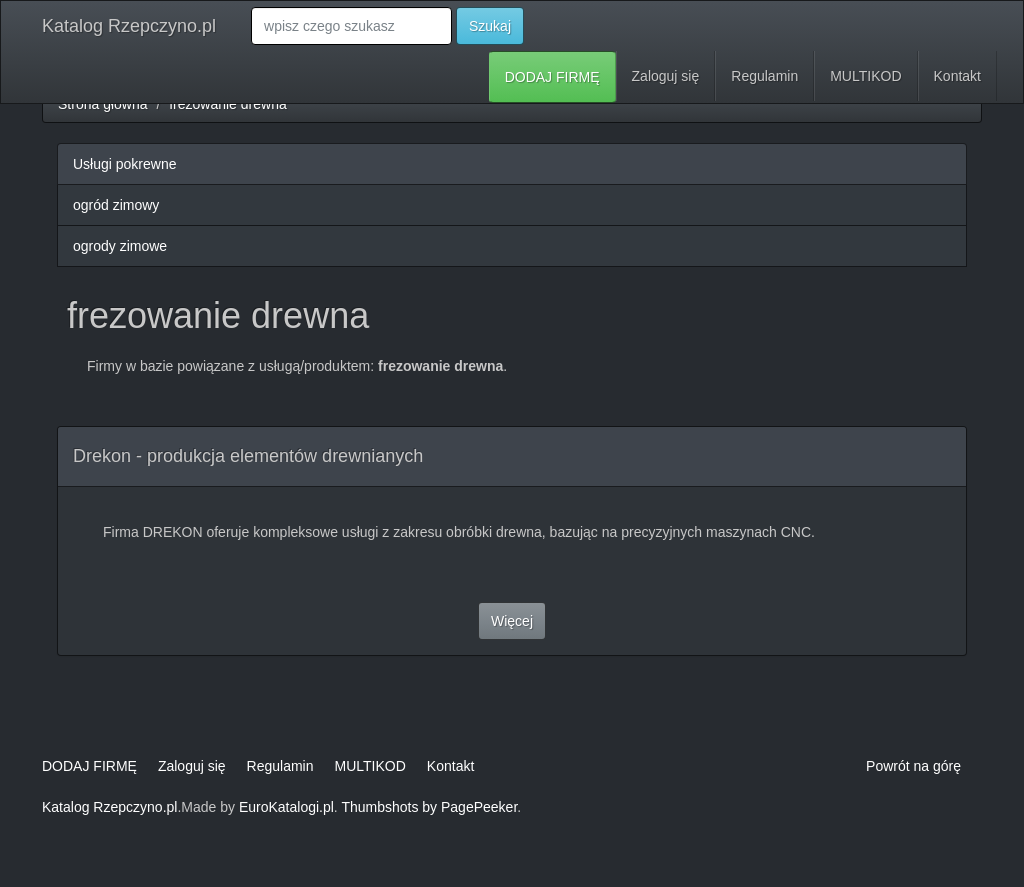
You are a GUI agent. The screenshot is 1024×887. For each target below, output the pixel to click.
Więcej (512, 621)
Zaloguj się (666, 76)
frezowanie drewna (228, 104)
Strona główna (103, 104)
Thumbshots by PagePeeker (429, 807)
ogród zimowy (116, 205)
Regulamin (764, 76)
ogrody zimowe (120, 246)
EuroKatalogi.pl (286, 807)
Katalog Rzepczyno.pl (129, 26)
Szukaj (490, 26)
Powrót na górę (913, 766)
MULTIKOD (865, 76)
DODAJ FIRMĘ (552, 77)
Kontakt (957, 76)
